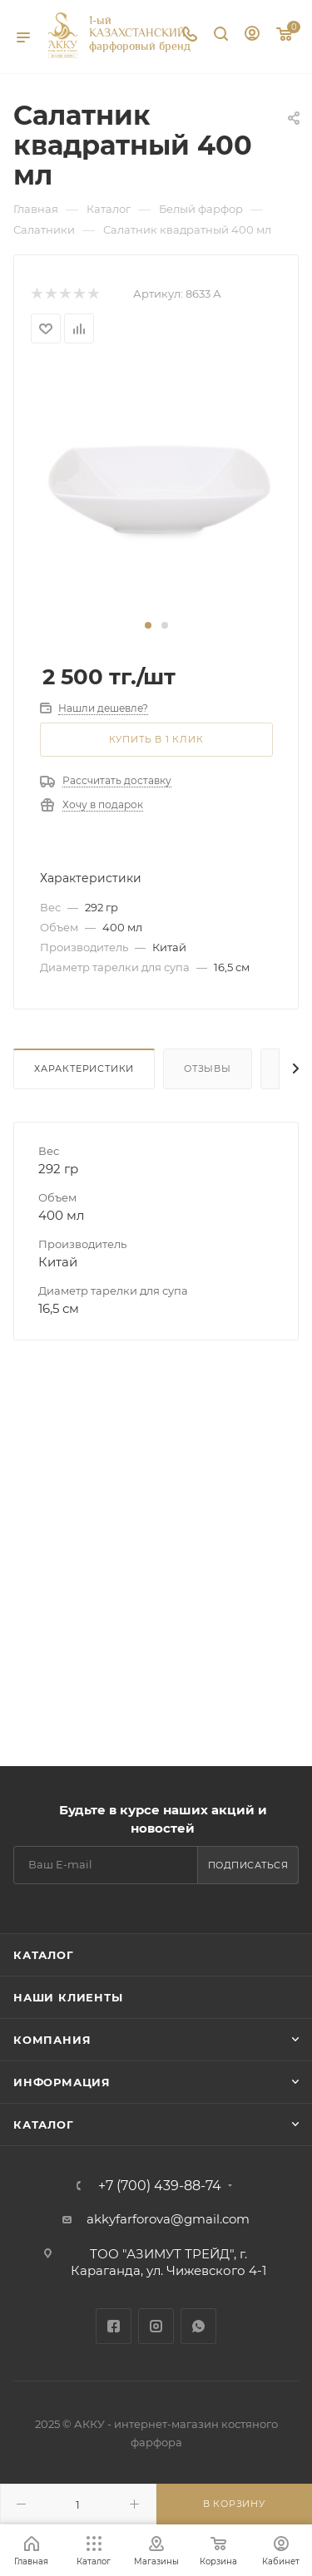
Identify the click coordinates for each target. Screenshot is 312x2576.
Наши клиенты (68, 1997)
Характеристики (84, 1068)
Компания (52, 2039)
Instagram (156, 2326)
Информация (62, 2082)
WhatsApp (198, 2326)
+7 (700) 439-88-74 (159, 2186)
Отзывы (207, 1068)
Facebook (113, 2326)
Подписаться (248, 1865)
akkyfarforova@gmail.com (168, 2219)
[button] (148, 625)
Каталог (43, 1955)
